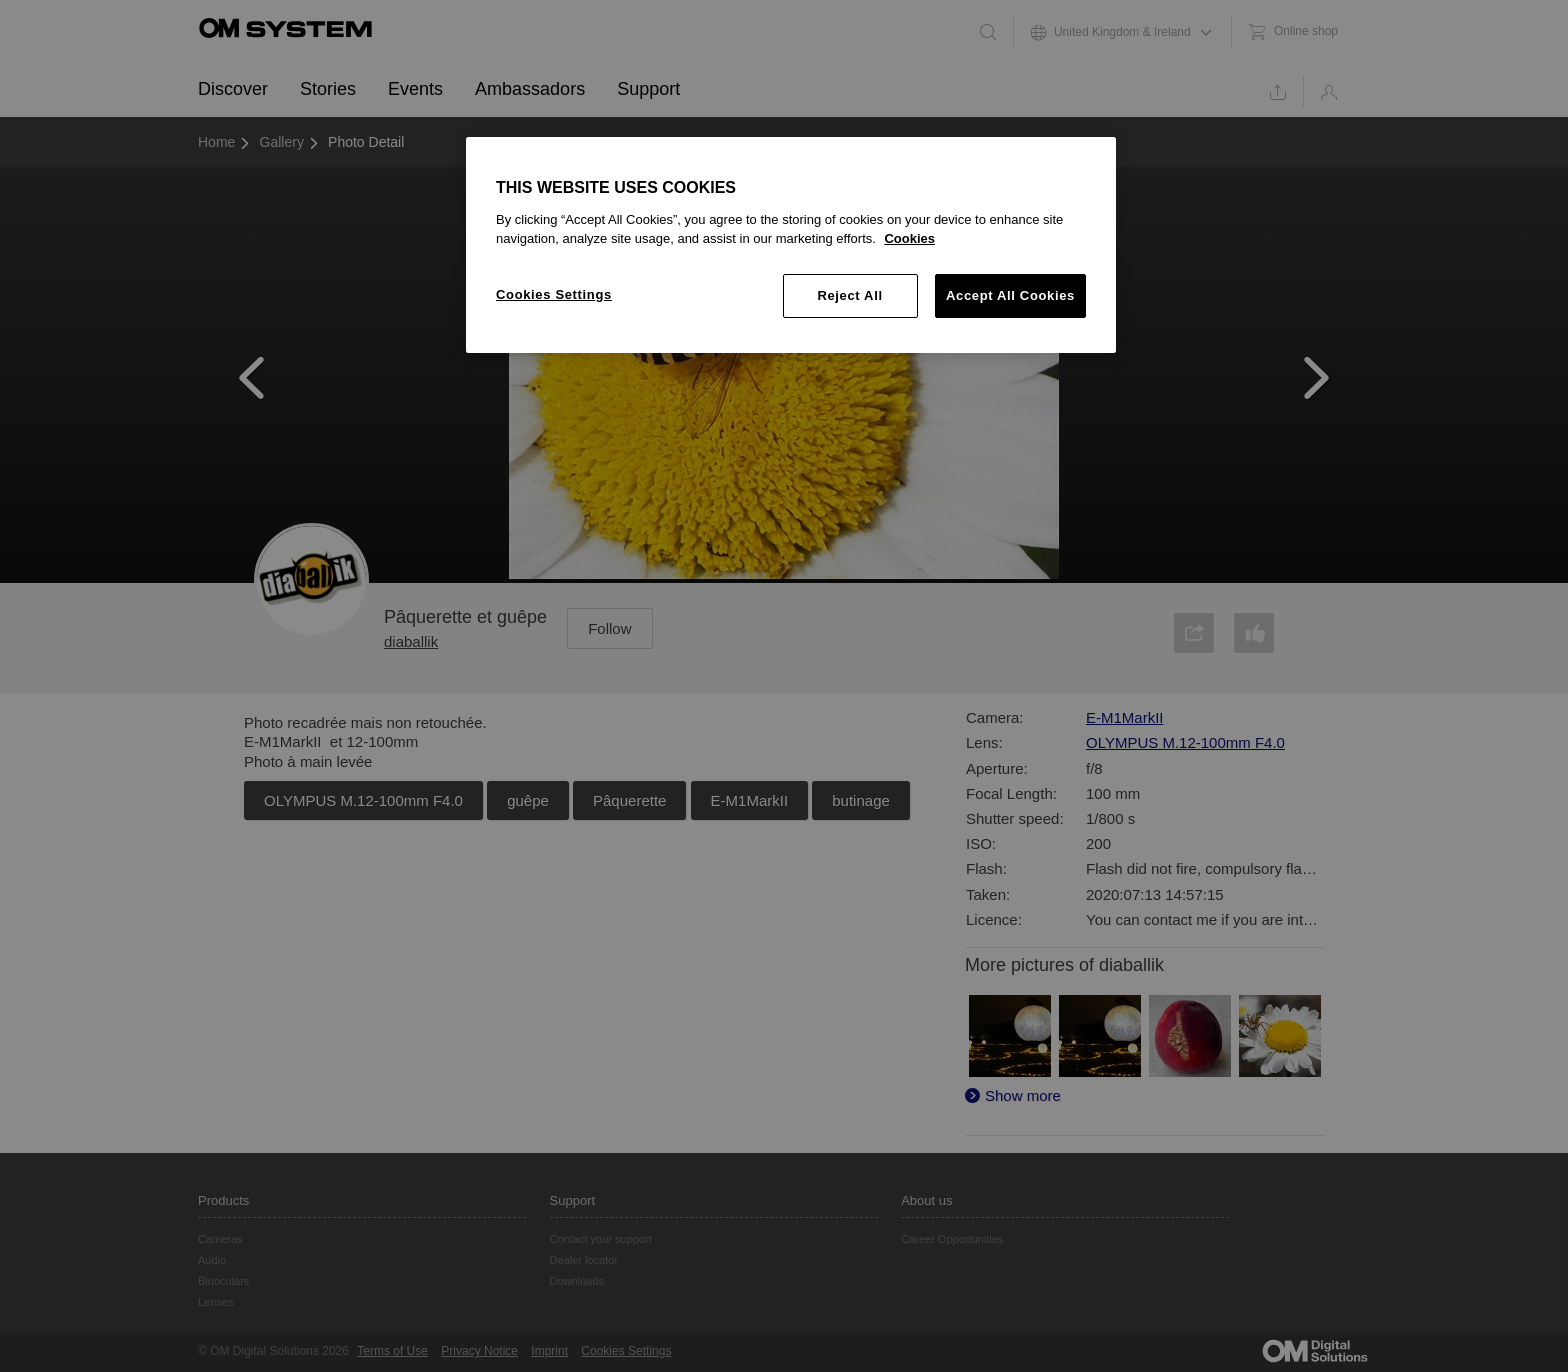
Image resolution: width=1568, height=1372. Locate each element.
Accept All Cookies (1010, 295)
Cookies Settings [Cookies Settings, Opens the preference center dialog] (554, 294)
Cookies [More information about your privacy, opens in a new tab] (909, 238)
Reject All (849, 295)
